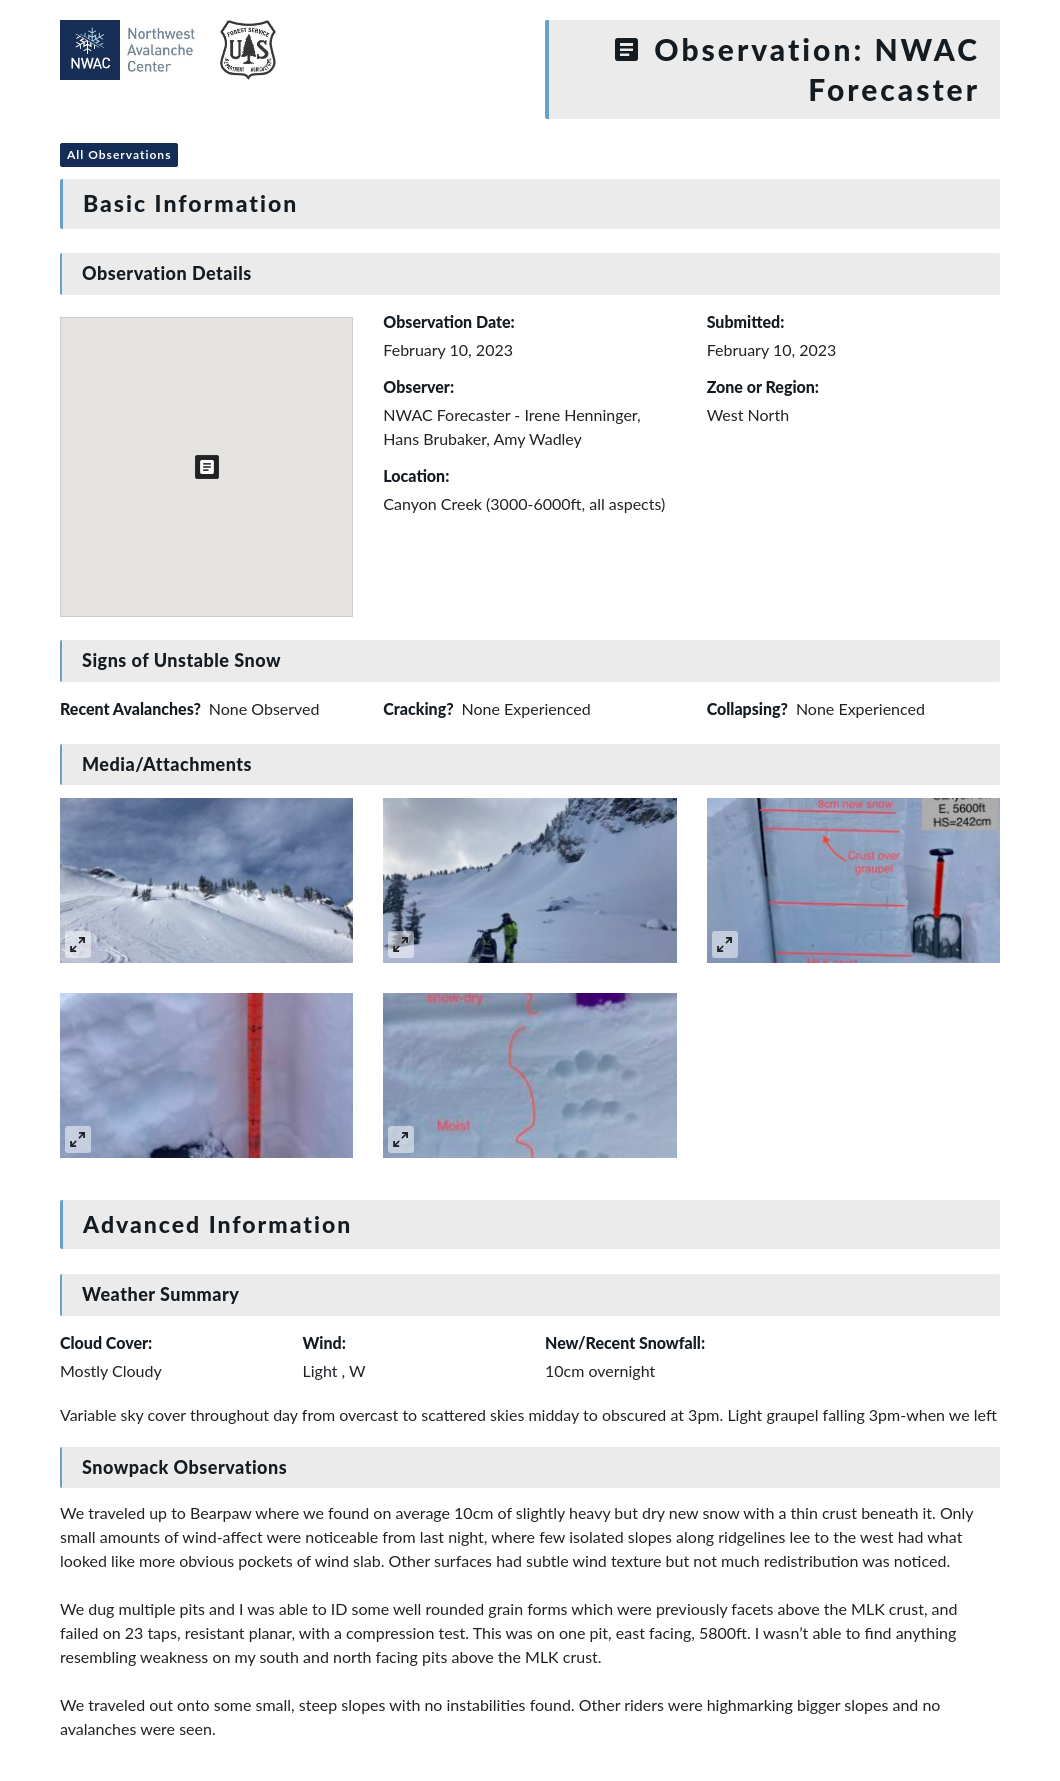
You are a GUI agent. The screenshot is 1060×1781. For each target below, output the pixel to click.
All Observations (119, 154)
